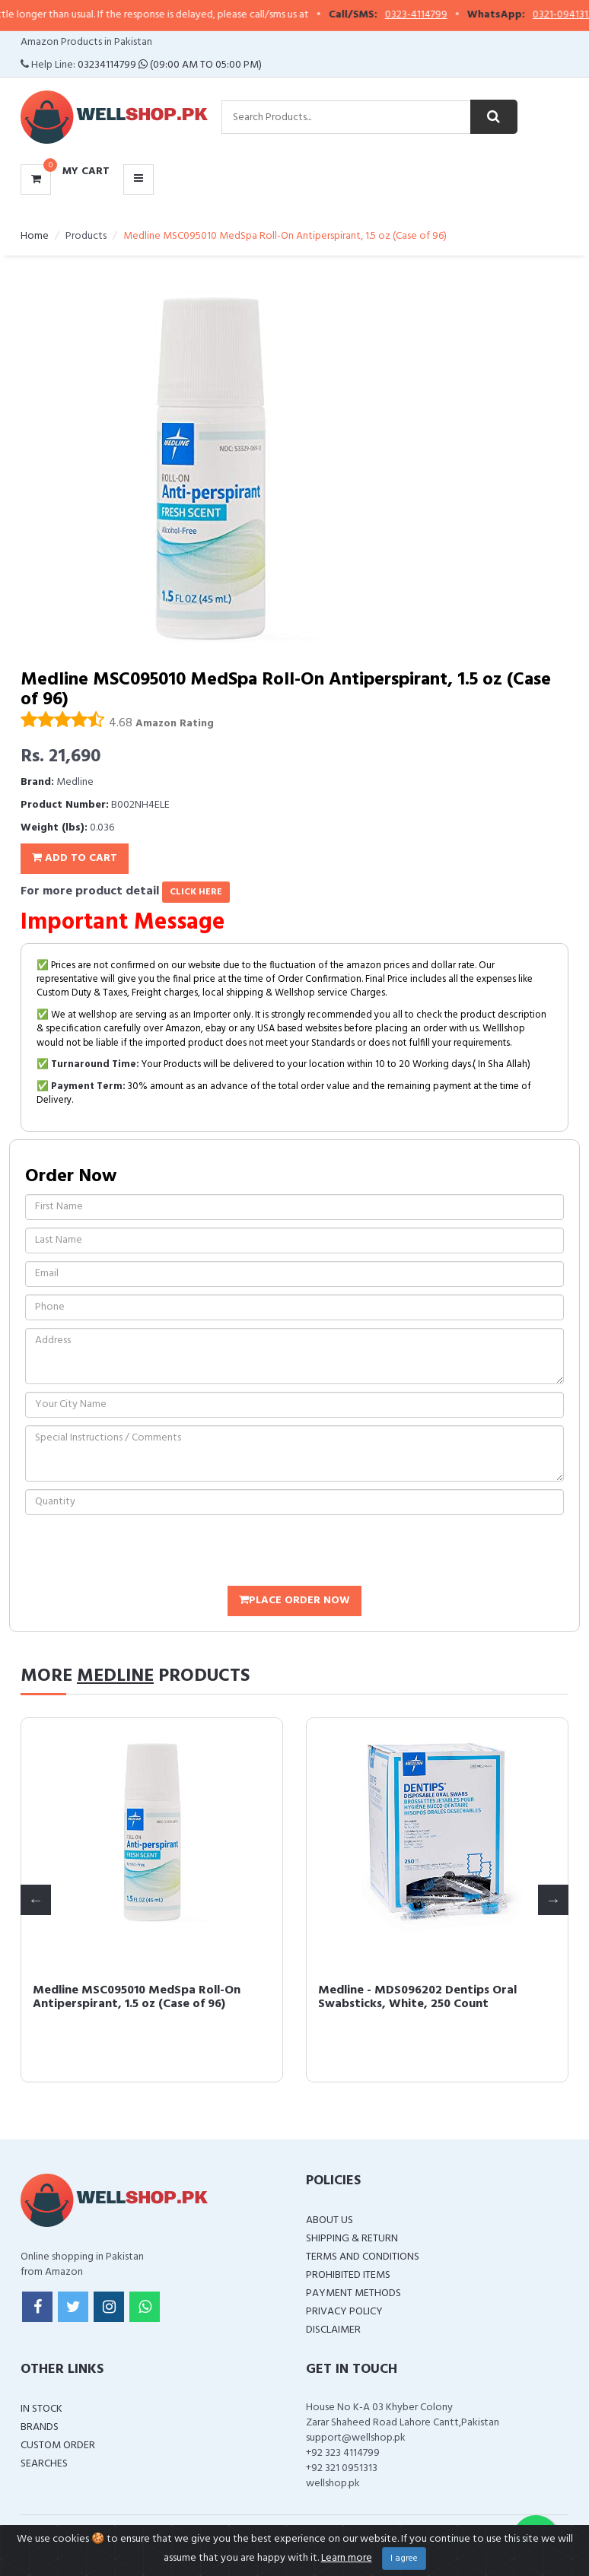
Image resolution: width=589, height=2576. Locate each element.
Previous (36, 1900)
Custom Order (58, 2445)
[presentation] (140, 1552)
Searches (44, 2464)
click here (196, 892)
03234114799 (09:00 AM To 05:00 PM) (170, 65)
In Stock (41, 2409)
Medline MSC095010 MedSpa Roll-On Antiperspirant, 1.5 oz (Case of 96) (136, 1997)
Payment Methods (353, 2293)
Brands (40, 2427)
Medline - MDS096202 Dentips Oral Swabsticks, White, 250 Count (417, 1997)
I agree (404, 2558)
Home (35, 236)
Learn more (346, 2558)
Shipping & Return (352, 2238)
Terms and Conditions (362, 2257)
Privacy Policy (344, 2311)
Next (553, 1900)
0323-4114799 (433, 15)
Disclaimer (333, 2330)
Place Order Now (294, 1600)
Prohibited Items (348, 2275)
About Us (329, 2220)
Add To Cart (74, 858)
